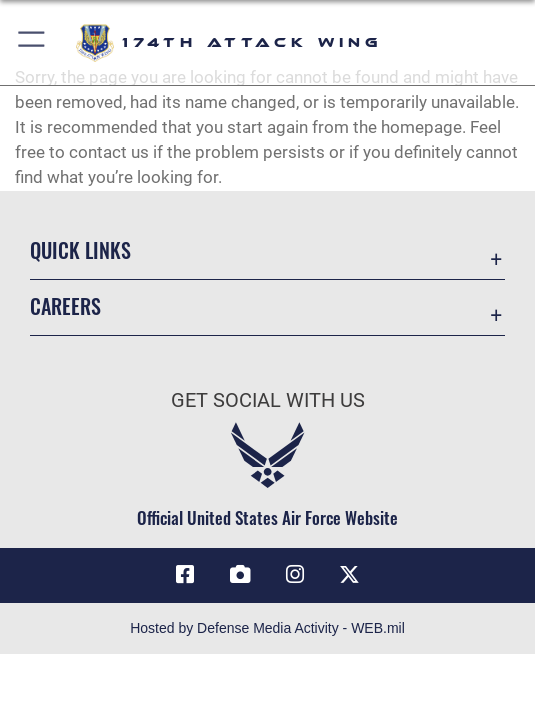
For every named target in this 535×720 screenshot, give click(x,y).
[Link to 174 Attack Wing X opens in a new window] (350, 575)
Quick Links (80, 250)
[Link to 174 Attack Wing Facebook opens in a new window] (185, 575)
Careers (65, 306)
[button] (32, 42)
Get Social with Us (268, 400)
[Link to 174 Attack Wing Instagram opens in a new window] (295, 575)
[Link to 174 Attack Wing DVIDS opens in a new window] (240, 575)
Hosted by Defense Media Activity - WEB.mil (267, 628)
